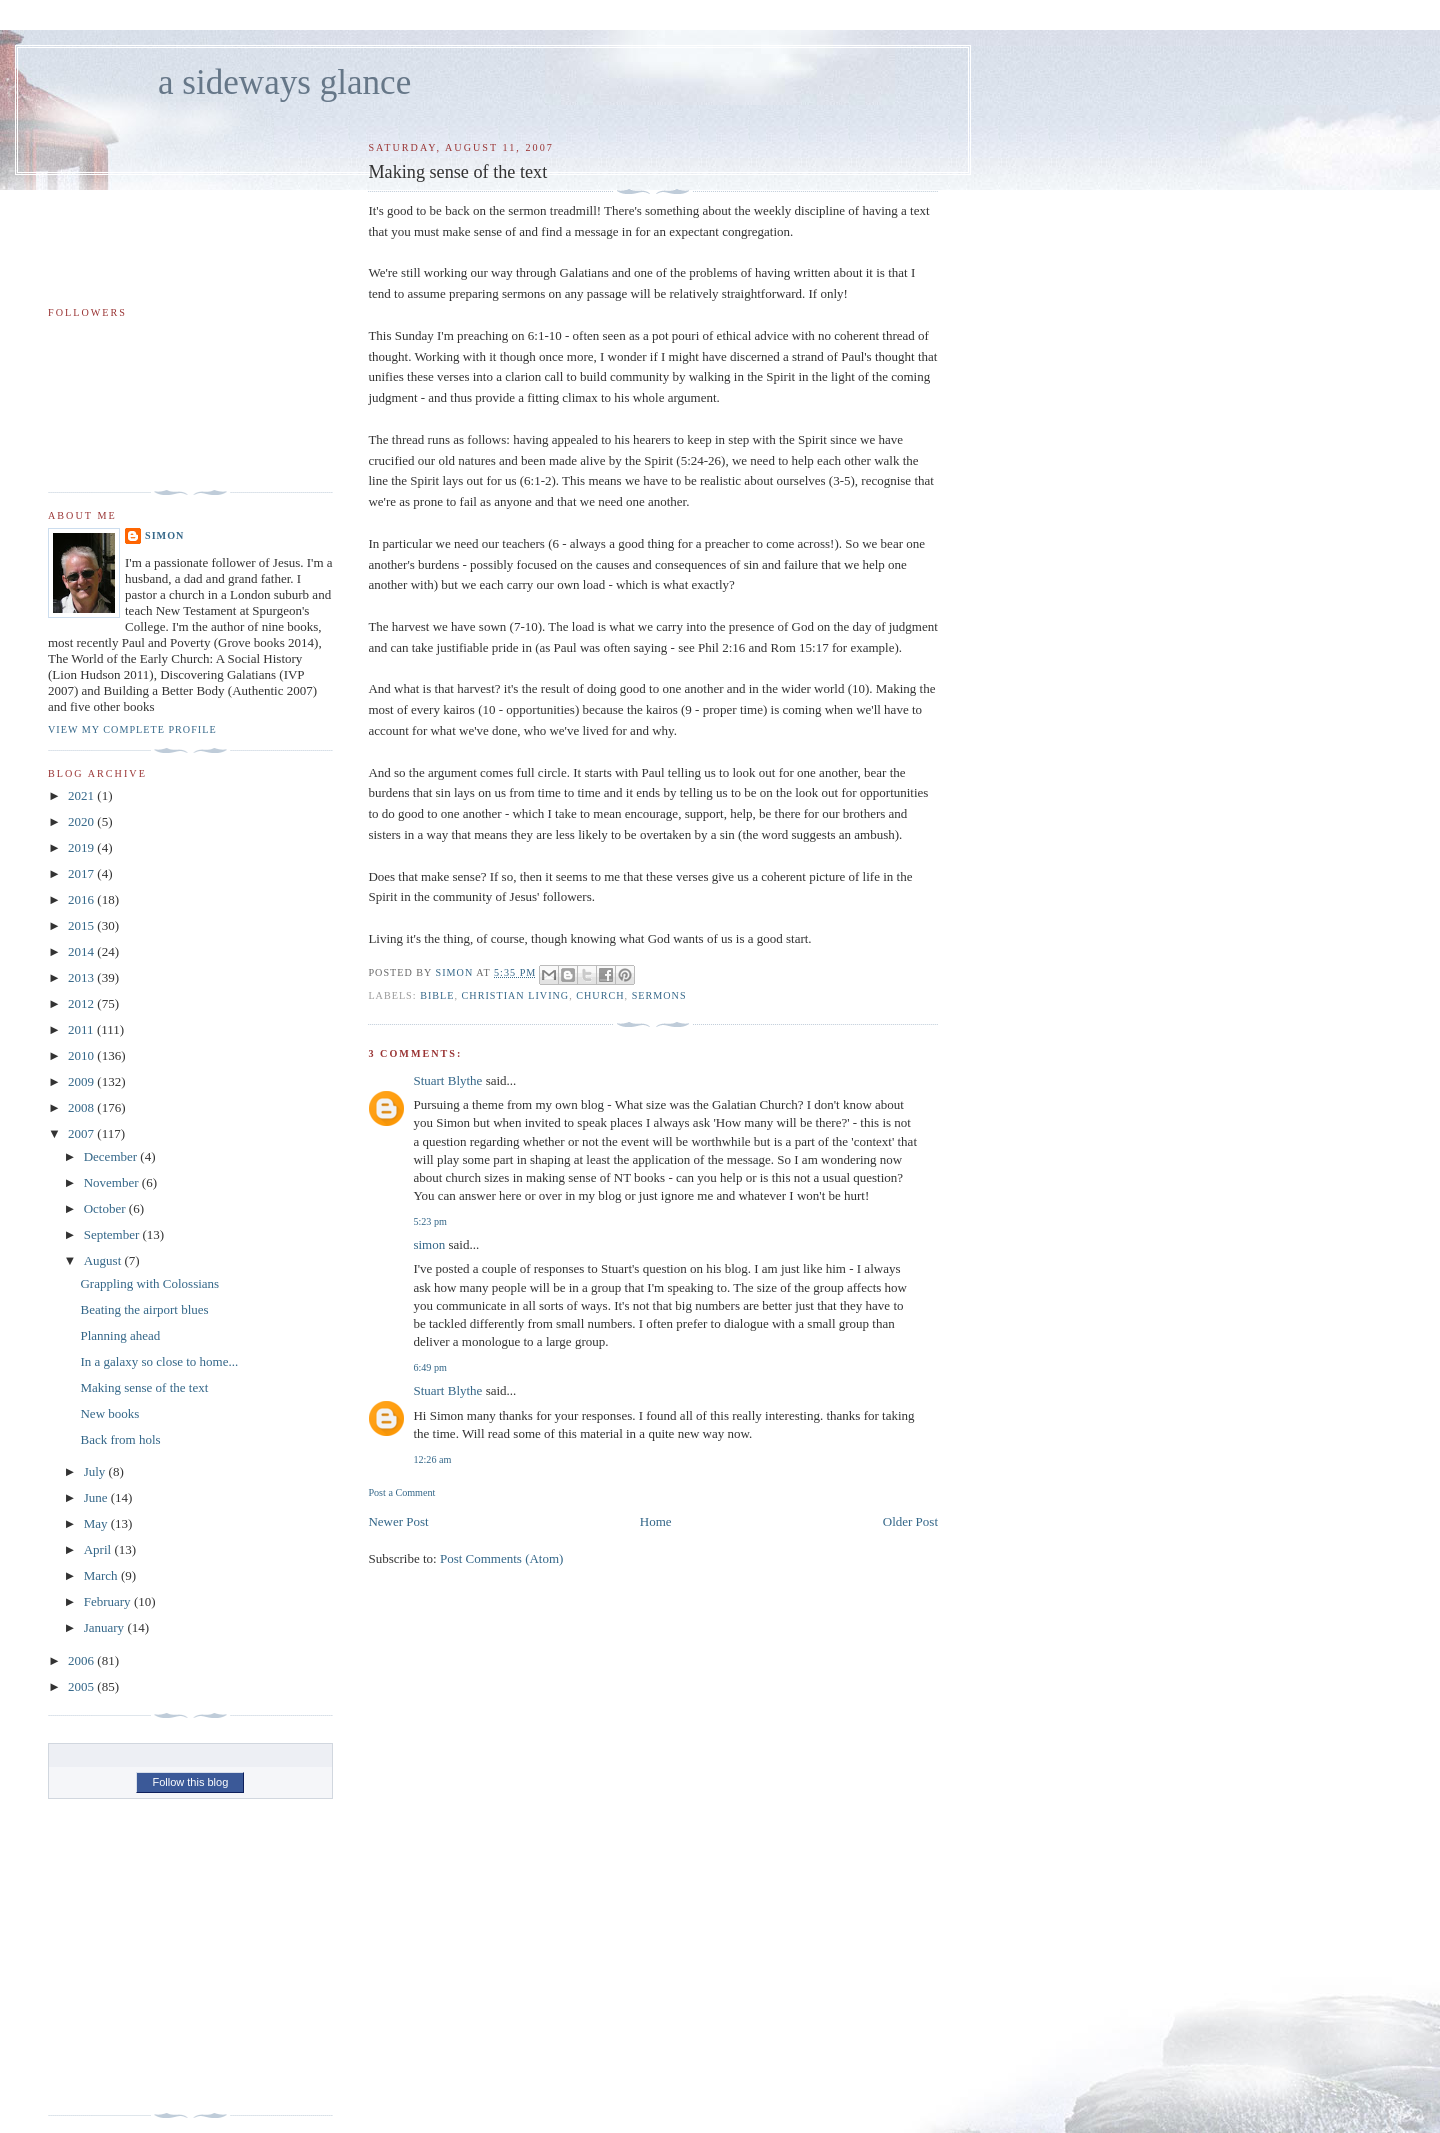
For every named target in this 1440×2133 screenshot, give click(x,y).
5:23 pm (429, 1221)
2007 (82, 1133)
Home (656, 1521)
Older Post (910, 1521)
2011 (82, 1029)
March (102, 1575)
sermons (659, 995)
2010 (82, 1055)
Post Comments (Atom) (502, 1558)
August (104, 1260)
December (112, 1156)
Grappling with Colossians (149, 1283)
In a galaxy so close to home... (159, 1361)
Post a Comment (401, 1492)
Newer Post (398, 1521)
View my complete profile (132, 729)
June (97, 1497)
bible (437, 995)
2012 (82, 1003)
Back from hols (120, 1439)
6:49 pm (429, 1367)
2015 (82, 925)
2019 (82, 847)
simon (429, 1244)
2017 (82, 873)
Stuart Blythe (447, 1080)
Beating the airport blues (144, 1309)
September (113, 1234)
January (106, 1627)
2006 (82, 1660)
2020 (82, 821)
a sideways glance (284, 82)
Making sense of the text (144, 1387)
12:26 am (432, 1459)
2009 (82, 1081)
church (600, 995)
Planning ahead (120, 1335)
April (99, 1549)
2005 (82, 1686)
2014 (82, 951)
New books (109, 1413)
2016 (82, 899)
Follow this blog (190, 1782)
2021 (82, 795)
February (109, 1601)
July (96, 1471)
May (97, 1523)
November (113, 1182)
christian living (516, 995)
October (106, 1208)
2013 (82, 977)
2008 (82, 1107)
